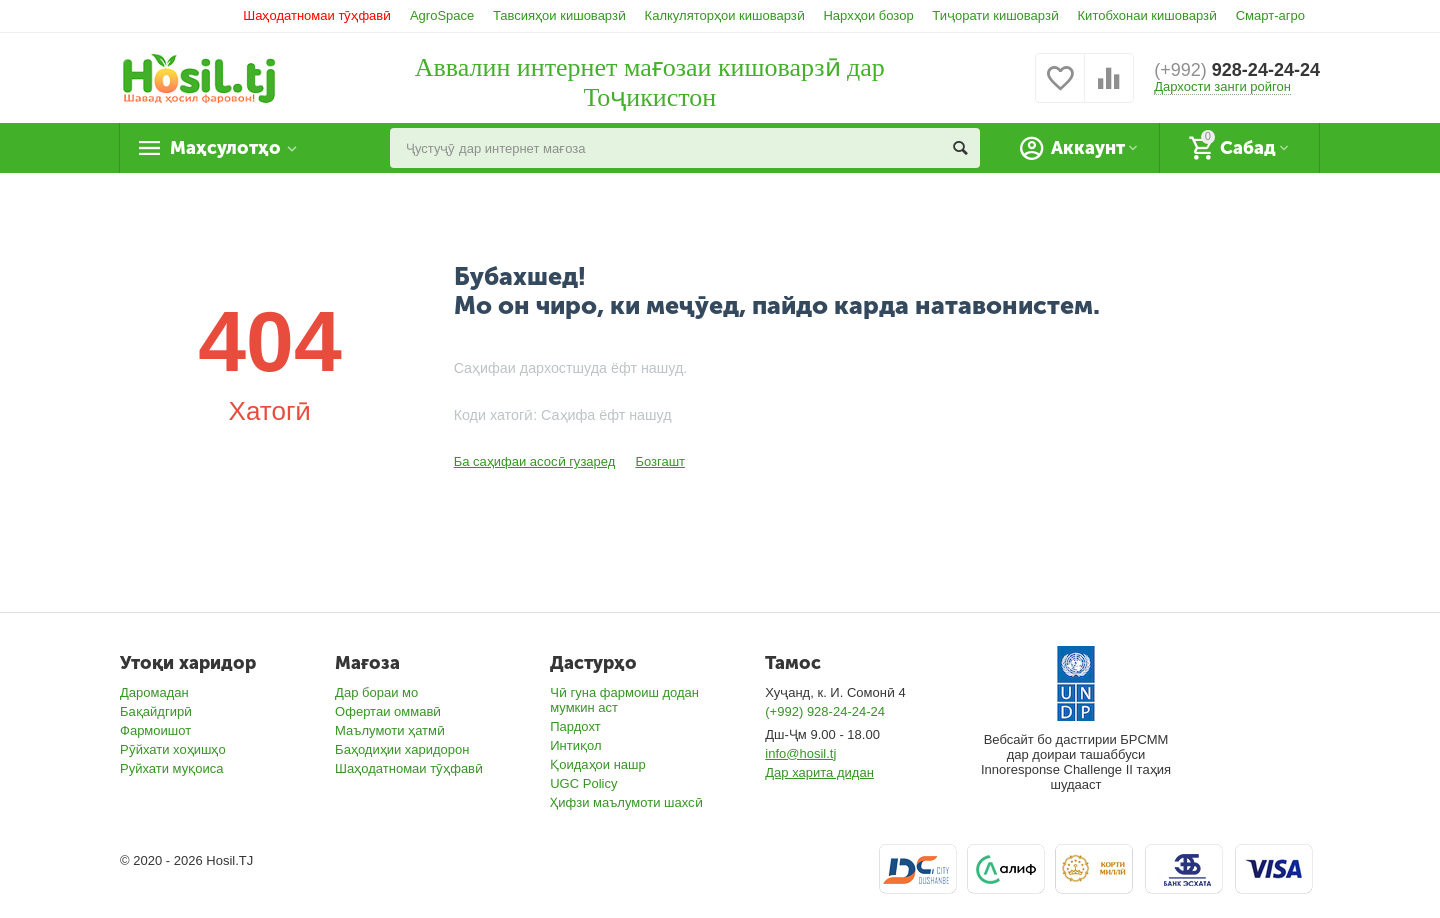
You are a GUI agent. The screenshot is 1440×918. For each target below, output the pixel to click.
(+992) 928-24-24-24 (825, 711)
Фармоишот (155, 730)
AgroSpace (442, 15)
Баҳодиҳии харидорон (402, 749)
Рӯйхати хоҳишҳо (173, 749)
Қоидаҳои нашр (598, 764)
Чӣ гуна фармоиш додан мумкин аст (624, 700)
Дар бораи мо (376, 692)
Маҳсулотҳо (225, 148)
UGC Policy (583, 783)
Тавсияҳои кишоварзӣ (559, 15)
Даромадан (154, 692)
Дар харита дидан (819, 772)
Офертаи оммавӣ (388, 711)
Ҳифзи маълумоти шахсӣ (626, 802)
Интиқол (575, 745)
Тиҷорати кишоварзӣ (995, 15)
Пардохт (575, 726)
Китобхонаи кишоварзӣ (1148, 15)
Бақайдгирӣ (156, 711)
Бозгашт (660, 461)
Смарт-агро (1270, 15)
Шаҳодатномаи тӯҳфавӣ (317, 15)
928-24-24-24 (1237, 70)
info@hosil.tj (800, 753)
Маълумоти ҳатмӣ (390, 730)
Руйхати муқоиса (171, 768)
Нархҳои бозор (868, 15)
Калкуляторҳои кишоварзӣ (725, 15)
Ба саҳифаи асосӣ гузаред (535, 461)
